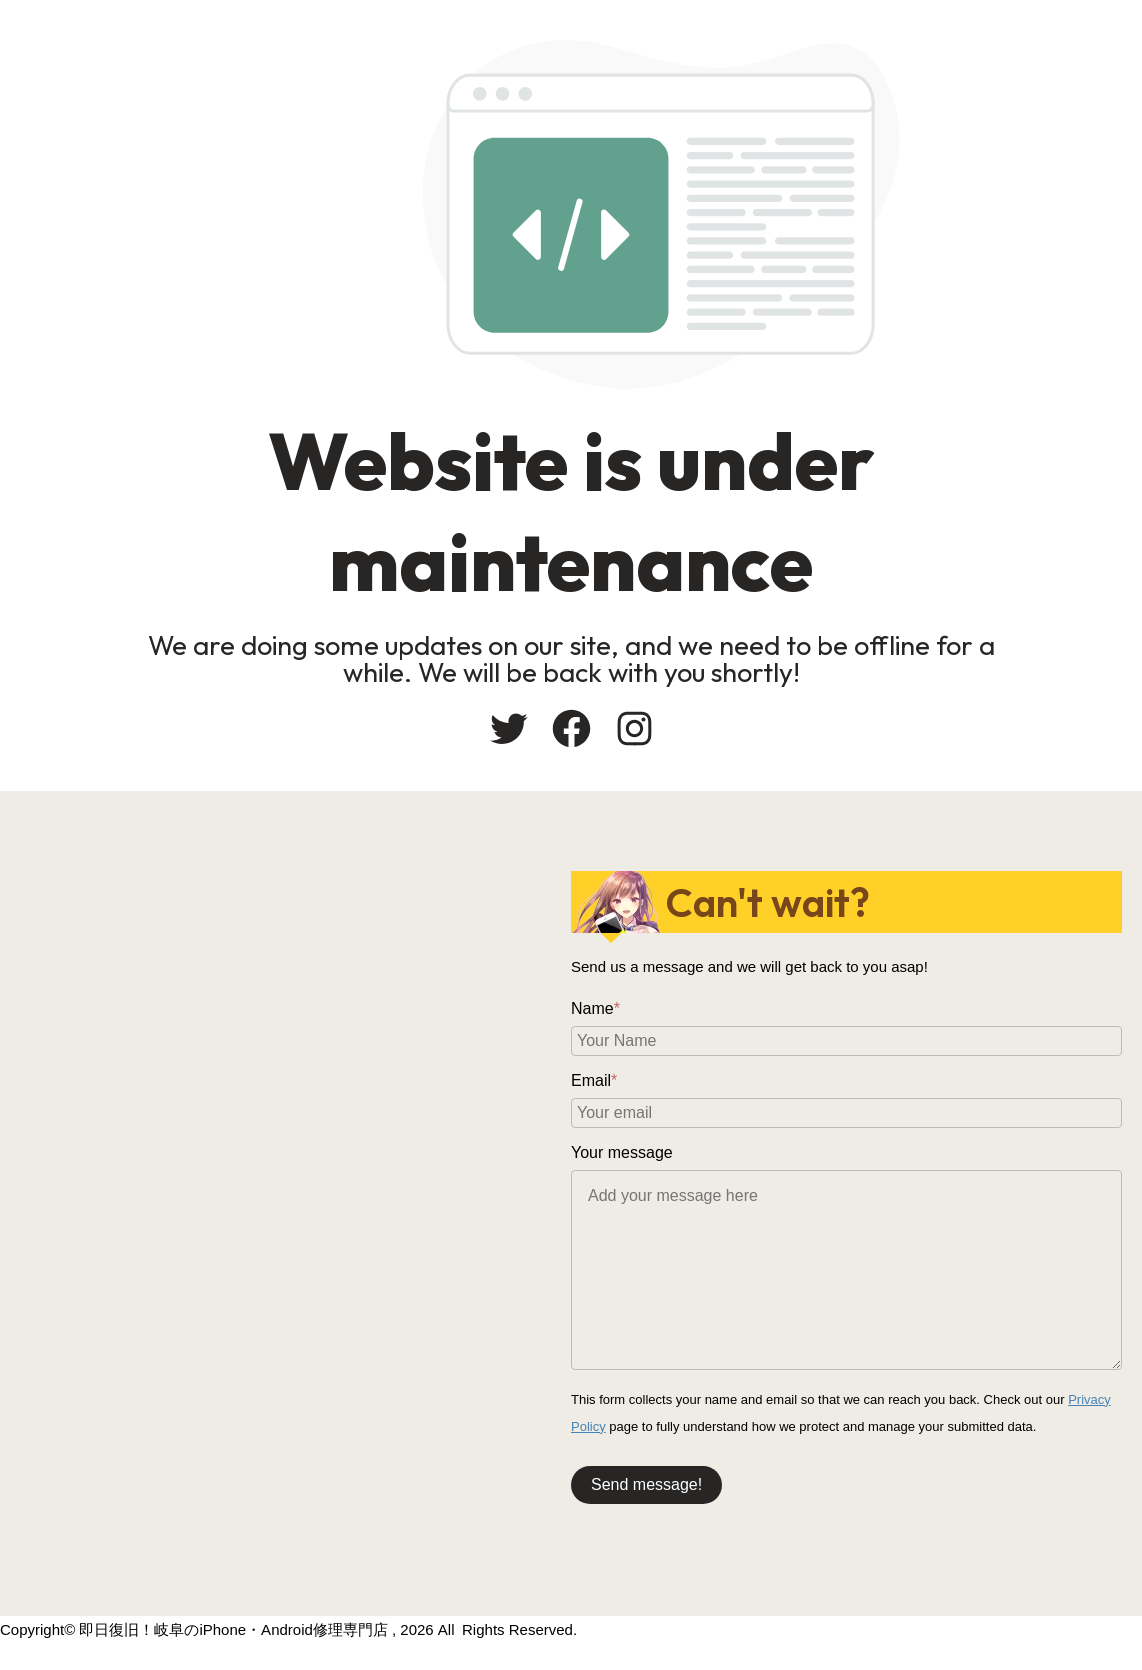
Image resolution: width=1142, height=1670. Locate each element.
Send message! (646, 1484)
